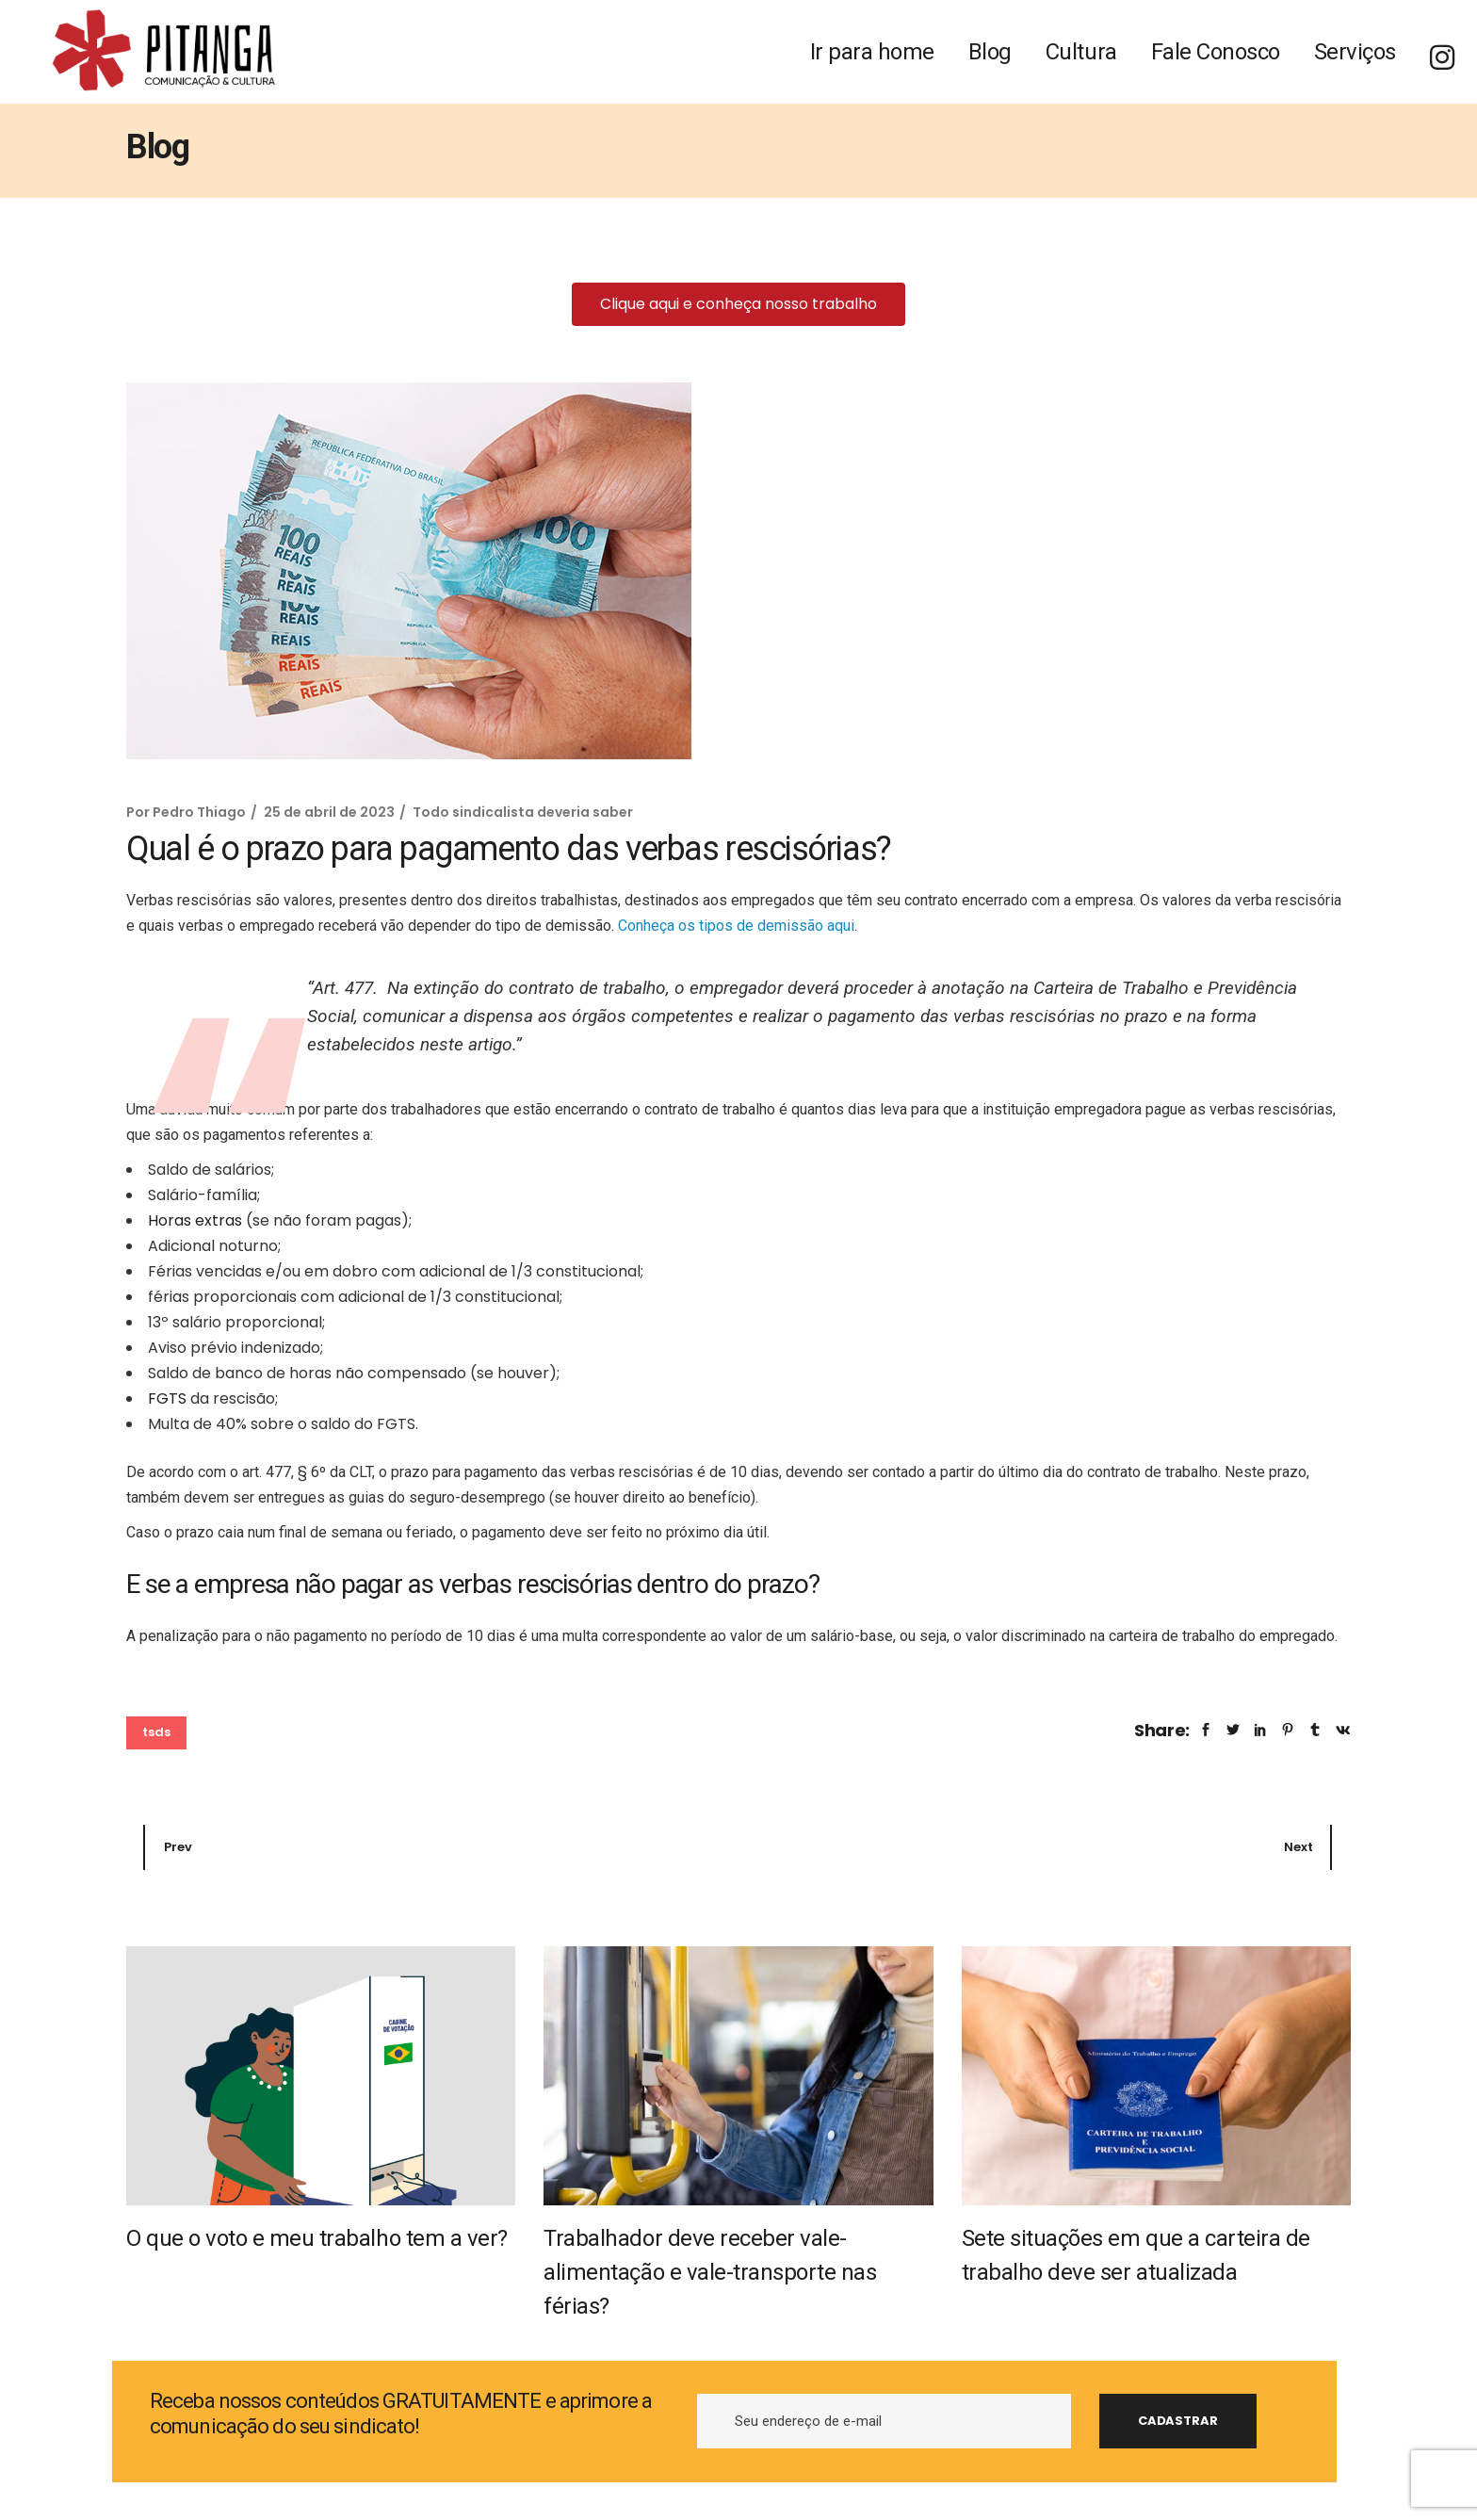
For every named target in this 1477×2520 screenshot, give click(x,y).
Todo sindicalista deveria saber (523, 812)
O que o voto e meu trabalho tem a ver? (317, 2238)
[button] (738, 304)
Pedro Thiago (199, 812)
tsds (156, 1732)
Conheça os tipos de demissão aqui (736, 926)
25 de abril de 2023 (329, 812)
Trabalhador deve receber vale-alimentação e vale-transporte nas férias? (710, 2272)
